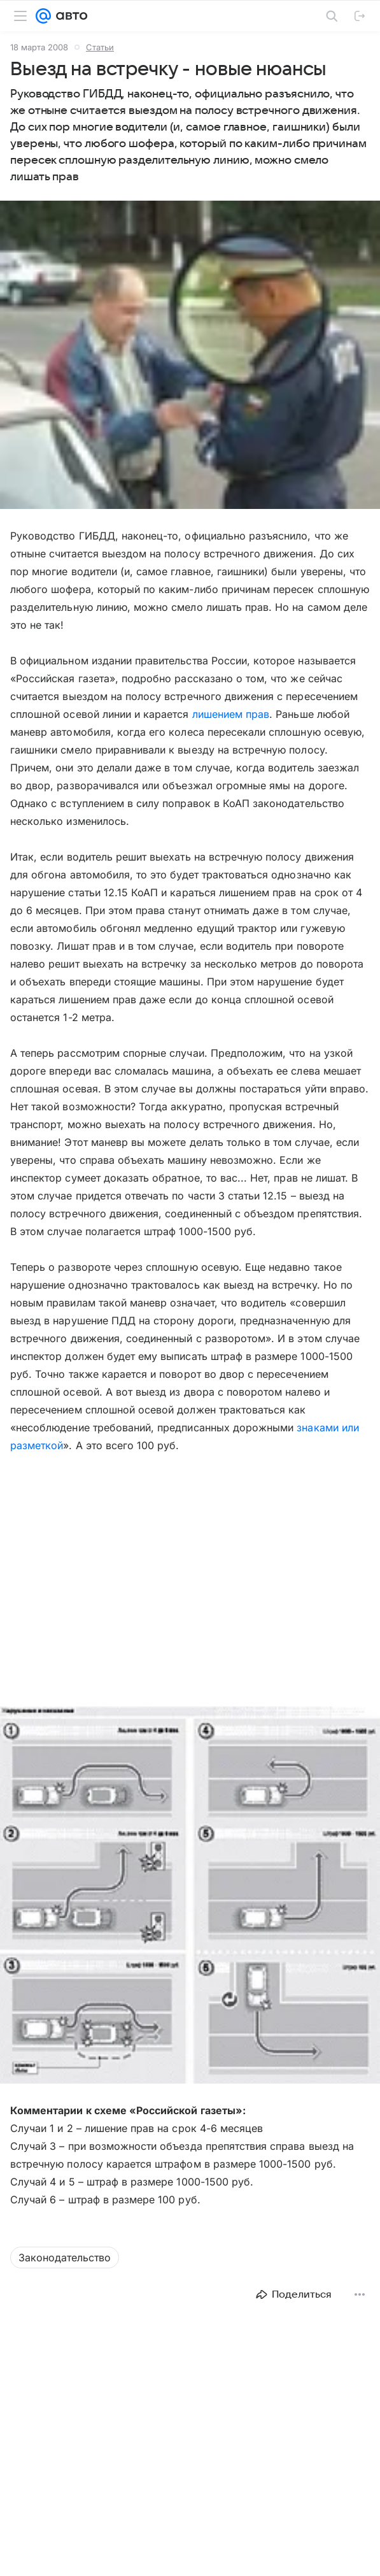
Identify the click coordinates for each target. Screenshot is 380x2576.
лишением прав (231, 714)
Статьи (100, 47)
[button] (190, 1896)
